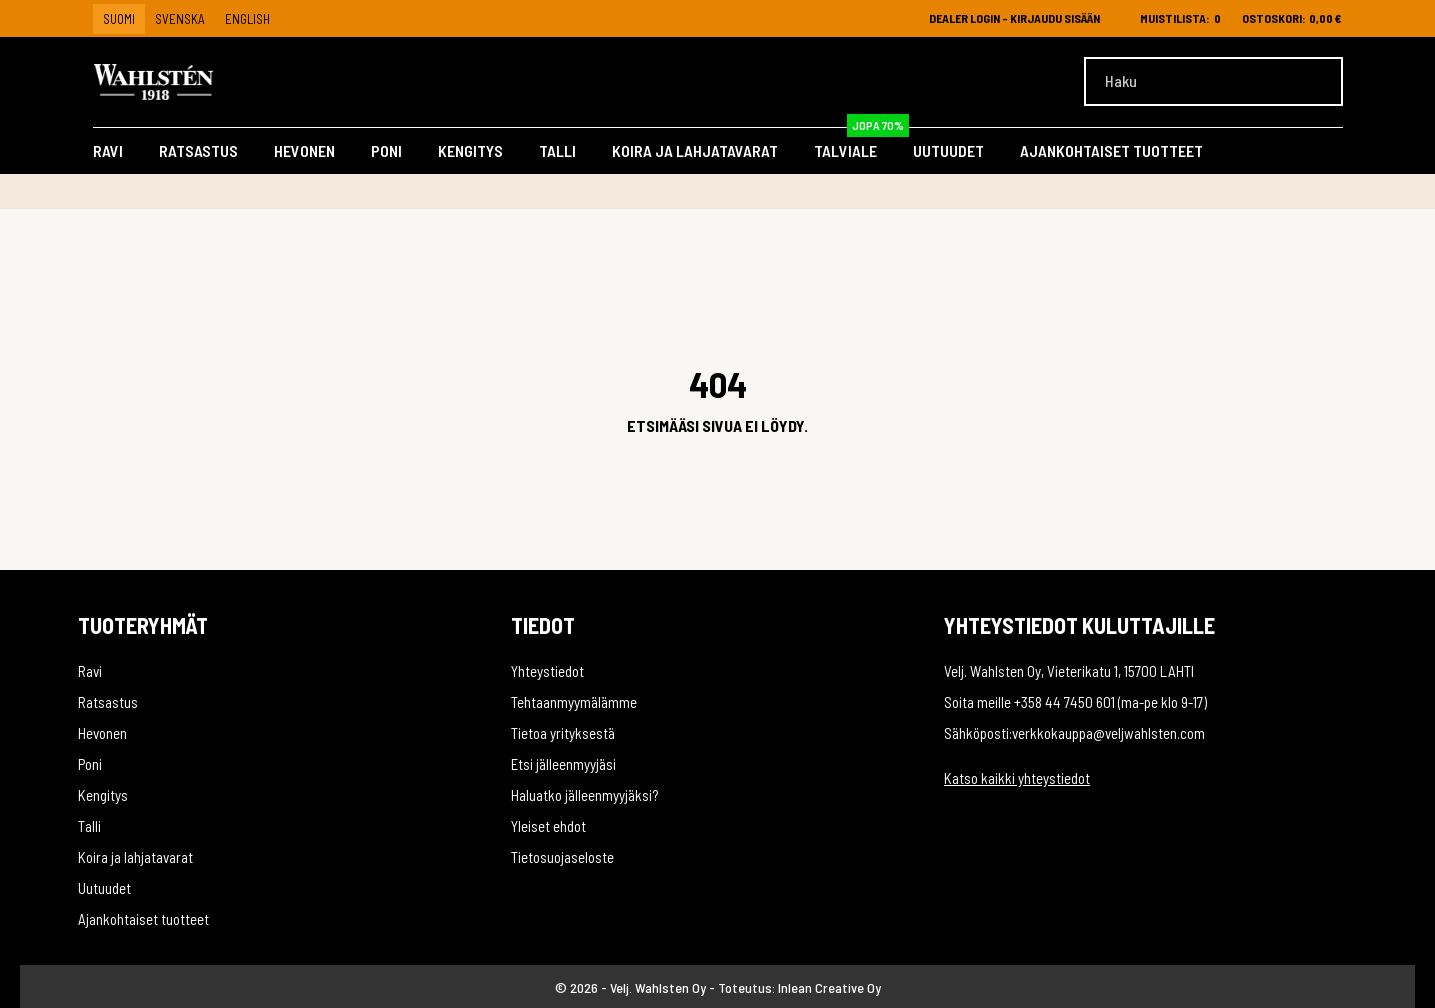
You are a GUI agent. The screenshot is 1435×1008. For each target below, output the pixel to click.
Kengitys (470, 150)
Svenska (180, 19)
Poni (386, 150)
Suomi (119, 19)
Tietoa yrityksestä (563, 733)
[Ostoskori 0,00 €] (1291, 18)
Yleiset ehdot (548, 826)
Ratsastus (198, 150)
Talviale (861, 146)
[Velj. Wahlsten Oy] (185, 82)
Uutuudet (948, 150)
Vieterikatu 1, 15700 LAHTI (1120, 671)
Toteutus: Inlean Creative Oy (799, 987)
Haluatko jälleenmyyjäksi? (584, 795)
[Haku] (1213, 81)
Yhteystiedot (547, 671)
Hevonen (304, 150)
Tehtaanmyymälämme (574, 702)
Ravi (108, 150)
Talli (557, 150)
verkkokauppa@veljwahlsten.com (1108, 733)
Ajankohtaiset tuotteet (1111, 150)
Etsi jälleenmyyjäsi (563, 764)
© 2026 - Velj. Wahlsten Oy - (636, 987)
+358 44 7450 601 (1064, 702)
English (247, 19)
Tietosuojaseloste (562, 857)
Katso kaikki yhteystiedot (1017, 778)
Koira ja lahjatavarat (695, 150)
